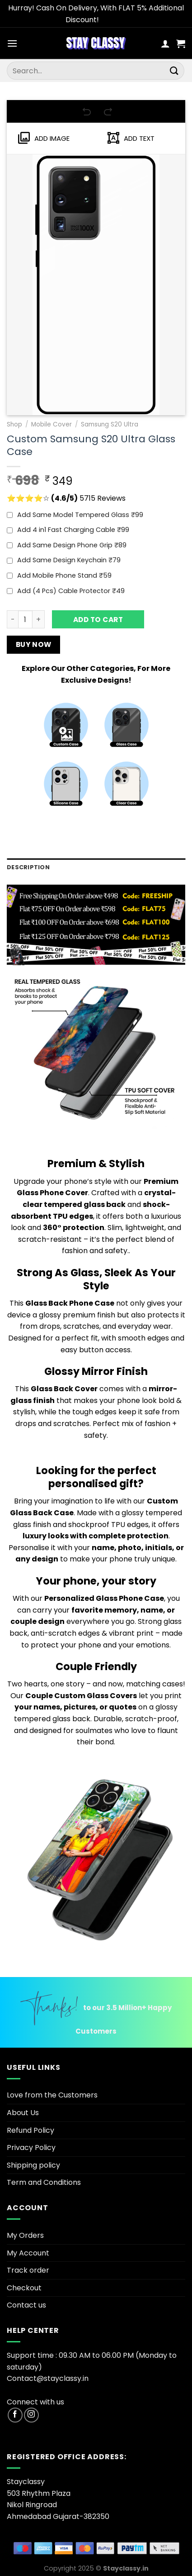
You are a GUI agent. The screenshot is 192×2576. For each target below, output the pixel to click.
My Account (28, 2253)
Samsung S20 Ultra (109, 424)
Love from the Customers (52, 2095)
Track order (28, 2270)
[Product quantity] (25, 619)
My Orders (25, 2235)
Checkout (24, 2288)
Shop (14, 424)
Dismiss (114, 19)
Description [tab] (28, 867)
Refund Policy (30, 2130)
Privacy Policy (31, 2147)
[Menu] (12, 43)
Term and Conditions (44, 2182)
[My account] (165, 43)
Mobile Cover (51, 424)
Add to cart (98, 619)
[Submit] (174, 71)
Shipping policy (33, 2165)
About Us (23, 2112)
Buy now (34, 644)
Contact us (26, 2305)
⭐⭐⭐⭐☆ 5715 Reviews (66, 498)
